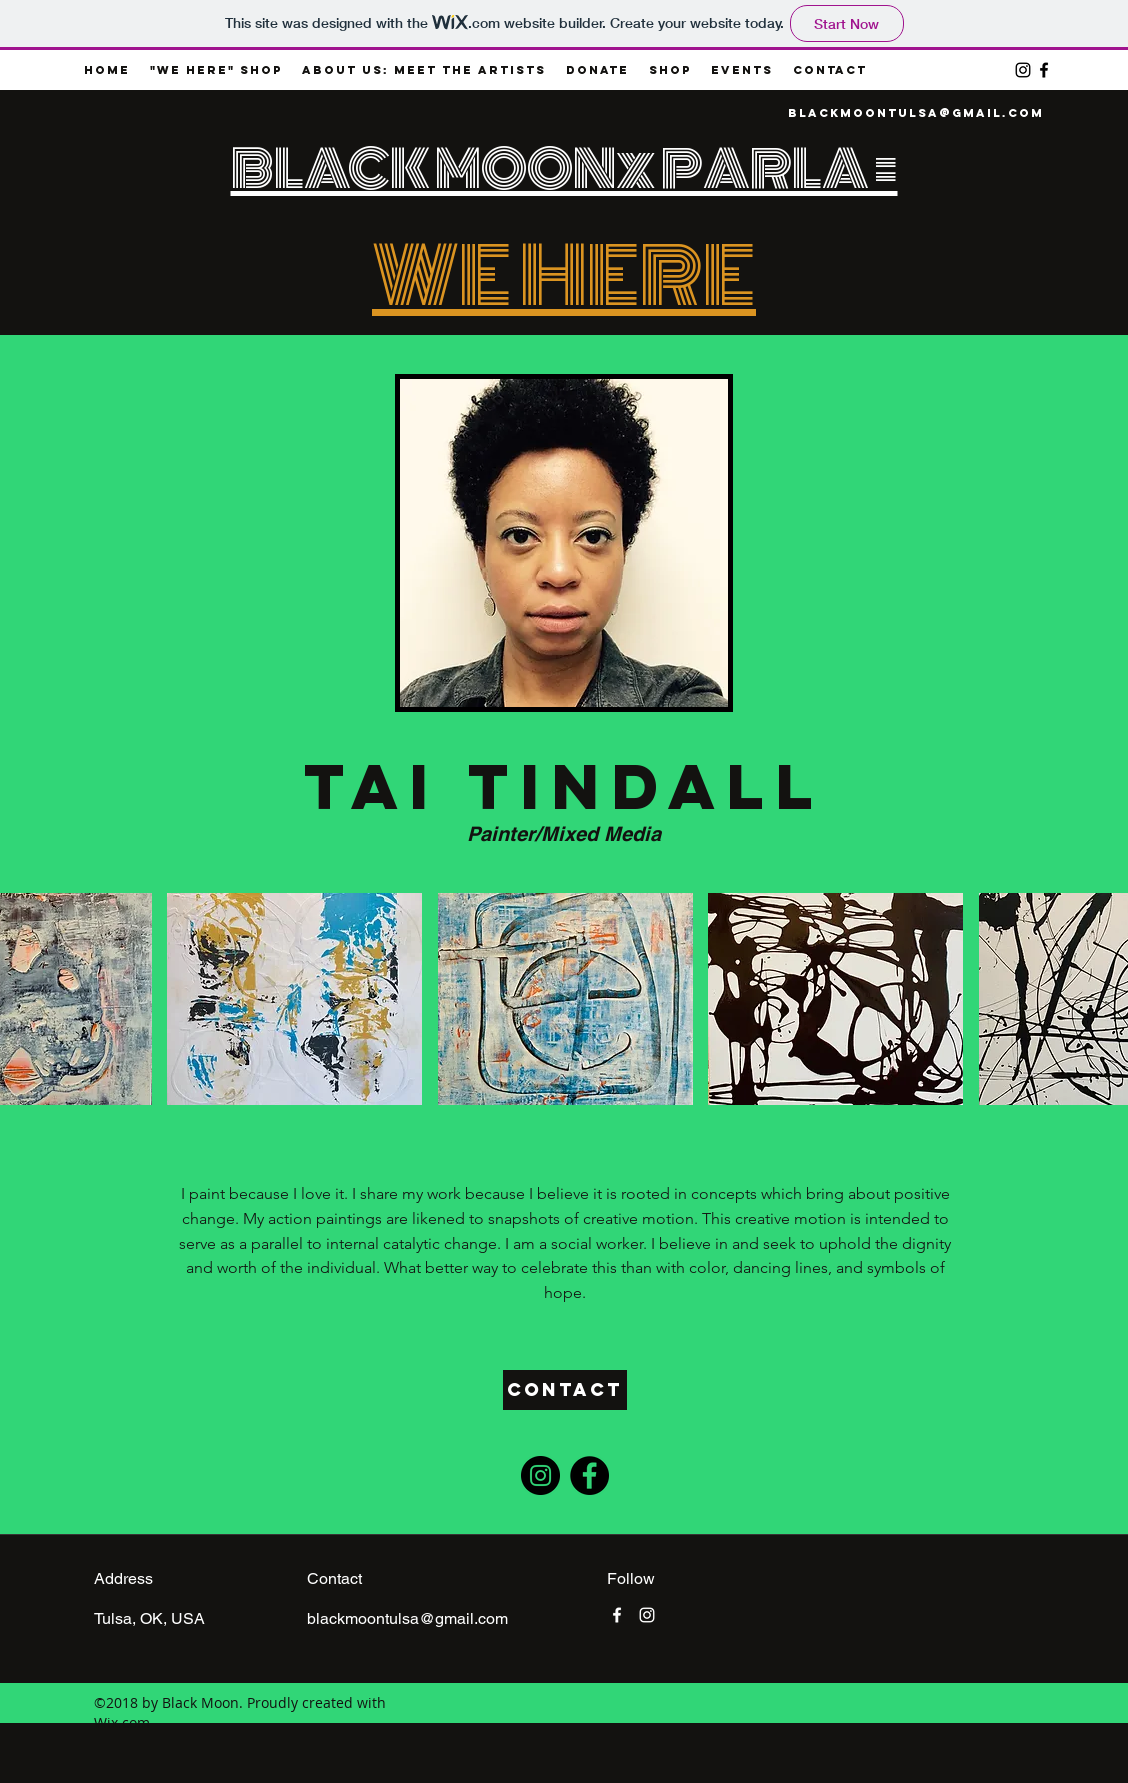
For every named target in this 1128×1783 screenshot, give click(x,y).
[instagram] (1023, 70)
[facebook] (1044, 70)
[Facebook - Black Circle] (589, 1475)
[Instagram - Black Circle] (540, 1475)
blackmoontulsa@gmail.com (916, 113)
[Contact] (565, 1390)
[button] (294, 999)
